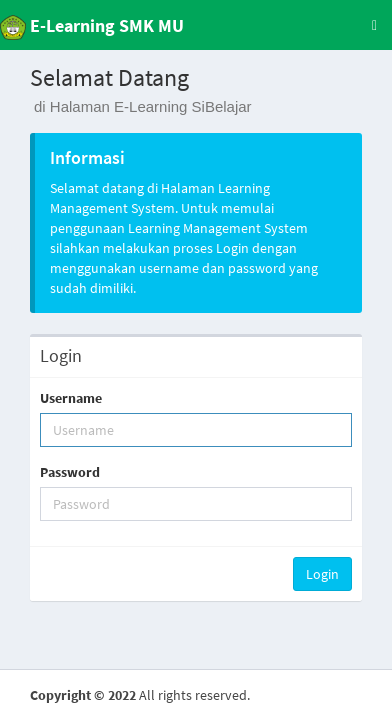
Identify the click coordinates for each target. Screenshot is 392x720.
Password (70, 472)
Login (322, 574)
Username (71, 398)
